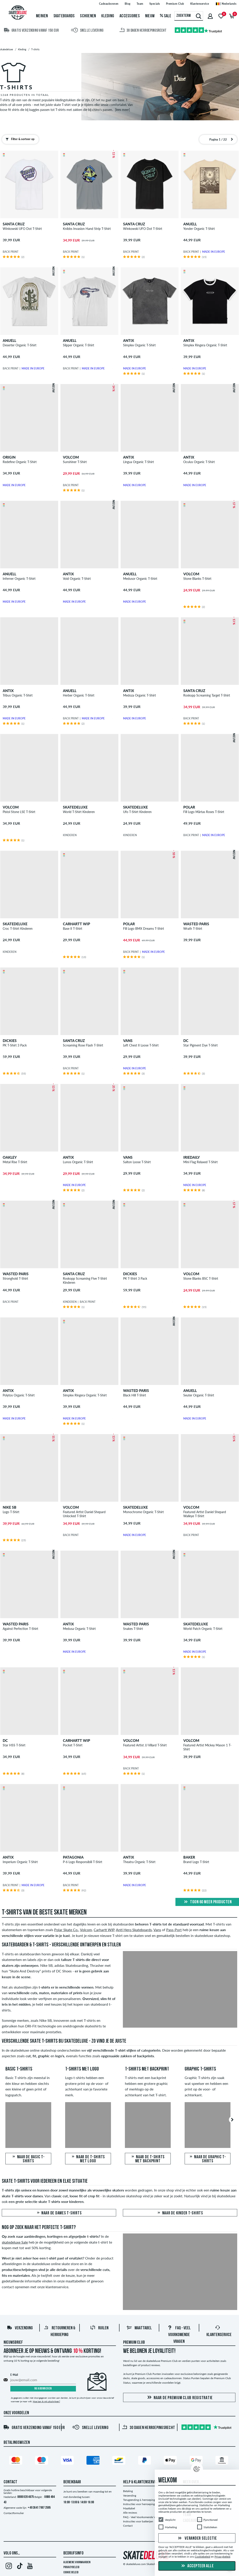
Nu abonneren (43, 2388)
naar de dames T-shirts (59, 2213)
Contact (128, 2525)
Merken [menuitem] (42, 16)
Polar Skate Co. (66, 1930)
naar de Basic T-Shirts (28, 2159)
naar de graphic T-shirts (207, 2159)
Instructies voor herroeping (139, 2504)
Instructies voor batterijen (138, 2521)
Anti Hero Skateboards (134, 1930)
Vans (157, 1930)
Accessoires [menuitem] (130, 16)
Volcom (86, 1930)
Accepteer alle (197, 2566)
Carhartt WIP (104, 1930)
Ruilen (99, 2328)
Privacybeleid (71, 2567)
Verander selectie (197, 2538)
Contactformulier (14, 2513)
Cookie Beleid (70, 2572)
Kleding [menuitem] (107, 16)
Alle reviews (130, 2512)
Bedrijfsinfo (73, 2553)
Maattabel (139, 2328)
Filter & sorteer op (19, 139)
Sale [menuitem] (165, 16)
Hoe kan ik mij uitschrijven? (46, 2401)
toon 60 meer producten (207, 1902)
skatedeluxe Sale (15, 2242)
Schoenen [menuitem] (88, 16)
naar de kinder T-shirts (180, 2213)
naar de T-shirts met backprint (148, 2159)
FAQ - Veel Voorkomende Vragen (179, 2335)
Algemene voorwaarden (77, 2562)
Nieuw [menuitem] (150, 16)
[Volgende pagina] (232, 139)
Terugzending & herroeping (139, 2499)
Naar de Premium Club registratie (179, 2397)
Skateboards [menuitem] (64, 16)
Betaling (128, 2491)
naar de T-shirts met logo (88, 2159)
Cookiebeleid (202, 2556)
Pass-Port (174, 1930)
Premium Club (134, 2342)
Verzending (20, 2328)
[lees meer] (122, 110)
